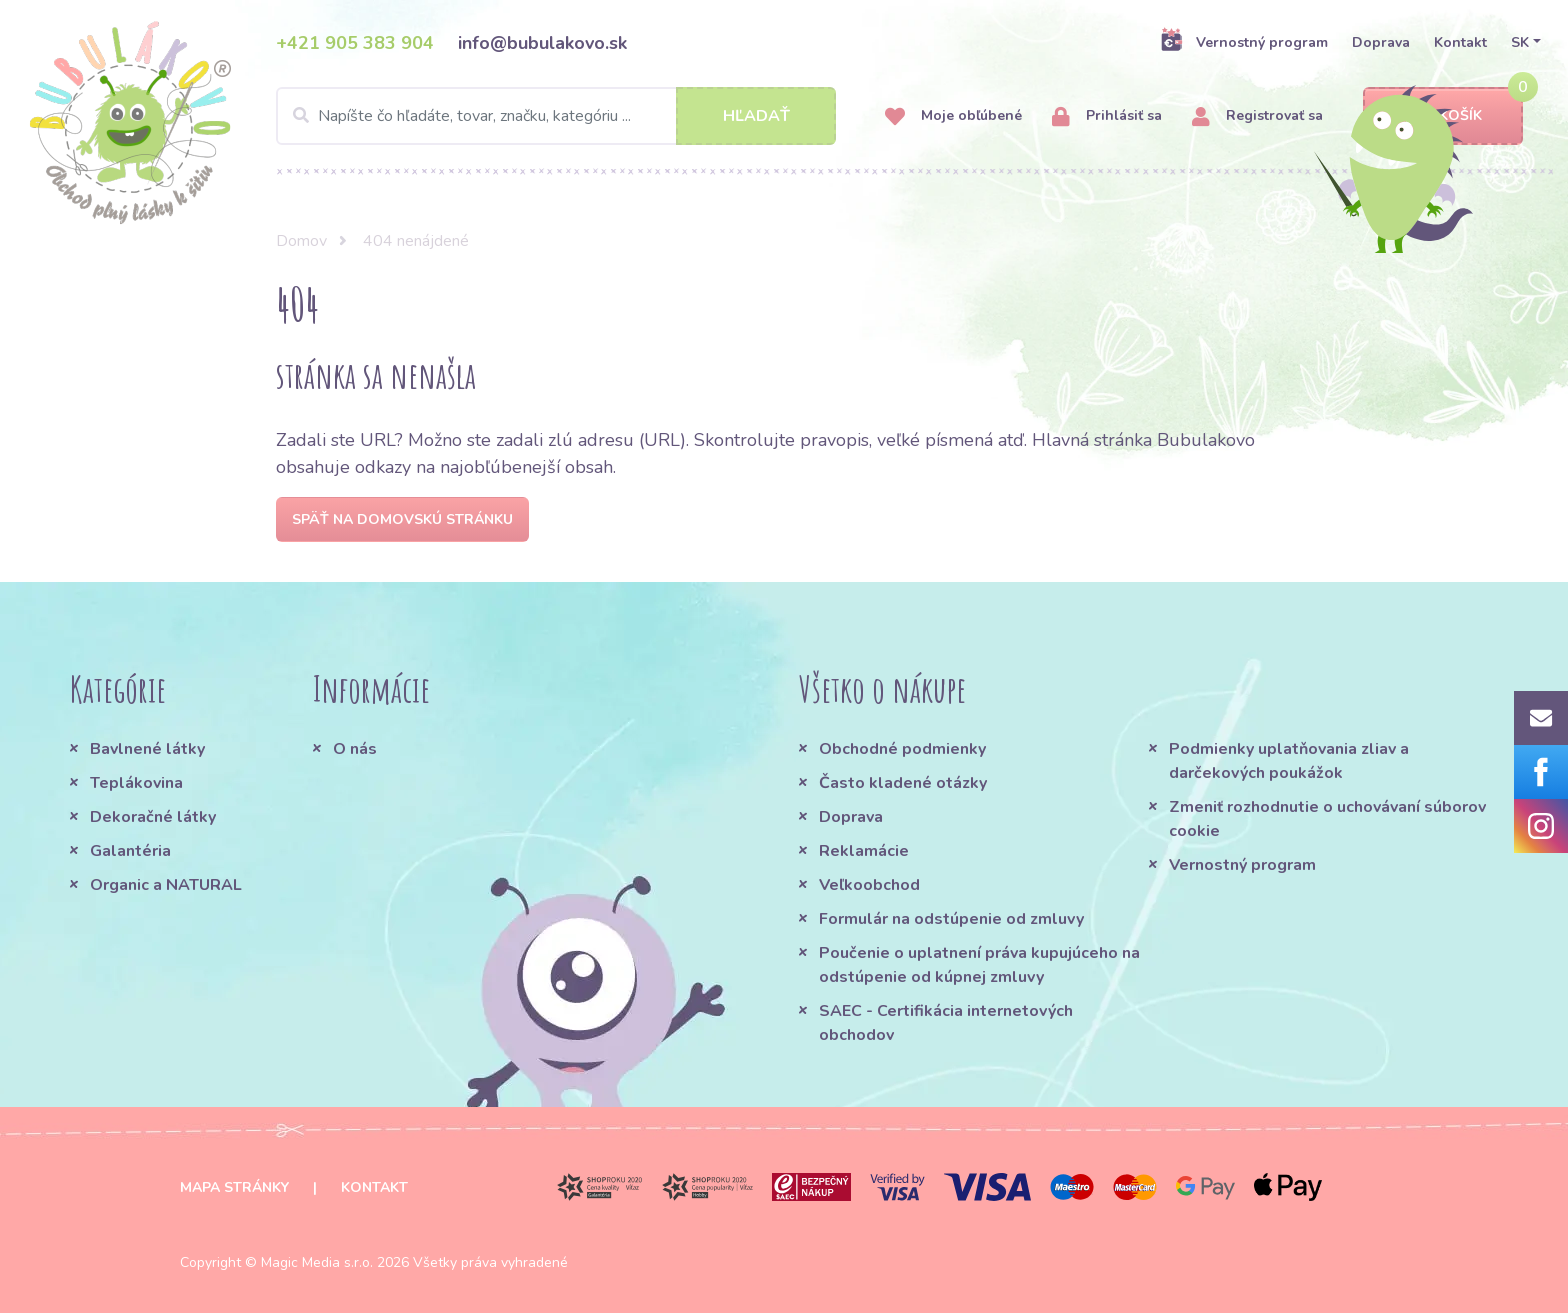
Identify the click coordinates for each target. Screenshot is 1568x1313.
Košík (1443, 116)
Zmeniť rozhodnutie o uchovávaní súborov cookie (1327, 819)
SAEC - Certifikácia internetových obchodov (946, 1023)
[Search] (556, 116)
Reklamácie (864, 851)
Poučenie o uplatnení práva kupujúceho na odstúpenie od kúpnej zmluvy (979, 965)
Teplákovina (136, 783)
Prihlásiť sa (1107, 116)
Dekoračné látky (153, 817)
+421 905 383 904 (355, 43)
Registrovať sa (1257, 116)
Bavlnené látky (147, 749)
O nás (355, 749)
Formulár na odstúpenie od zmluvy (951, 919)
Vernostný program (1244, 42)
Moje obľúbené (953, 116)
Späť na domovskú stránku (402, 519)
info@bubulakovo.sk (542, 43)
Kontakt (1460, 42)
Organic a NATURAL (166, 885)
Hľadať (756, 116)
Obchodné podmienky (902, 749)
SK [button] (1520, 42)
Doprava (1381, 42)
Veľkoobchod (869, 885)
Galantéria (130, 851)
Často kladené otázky (903, 783)
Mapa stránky (234, 1187)
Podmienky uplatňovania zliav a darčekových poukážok (1289, 761)
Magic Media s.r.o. (317, 1262)
